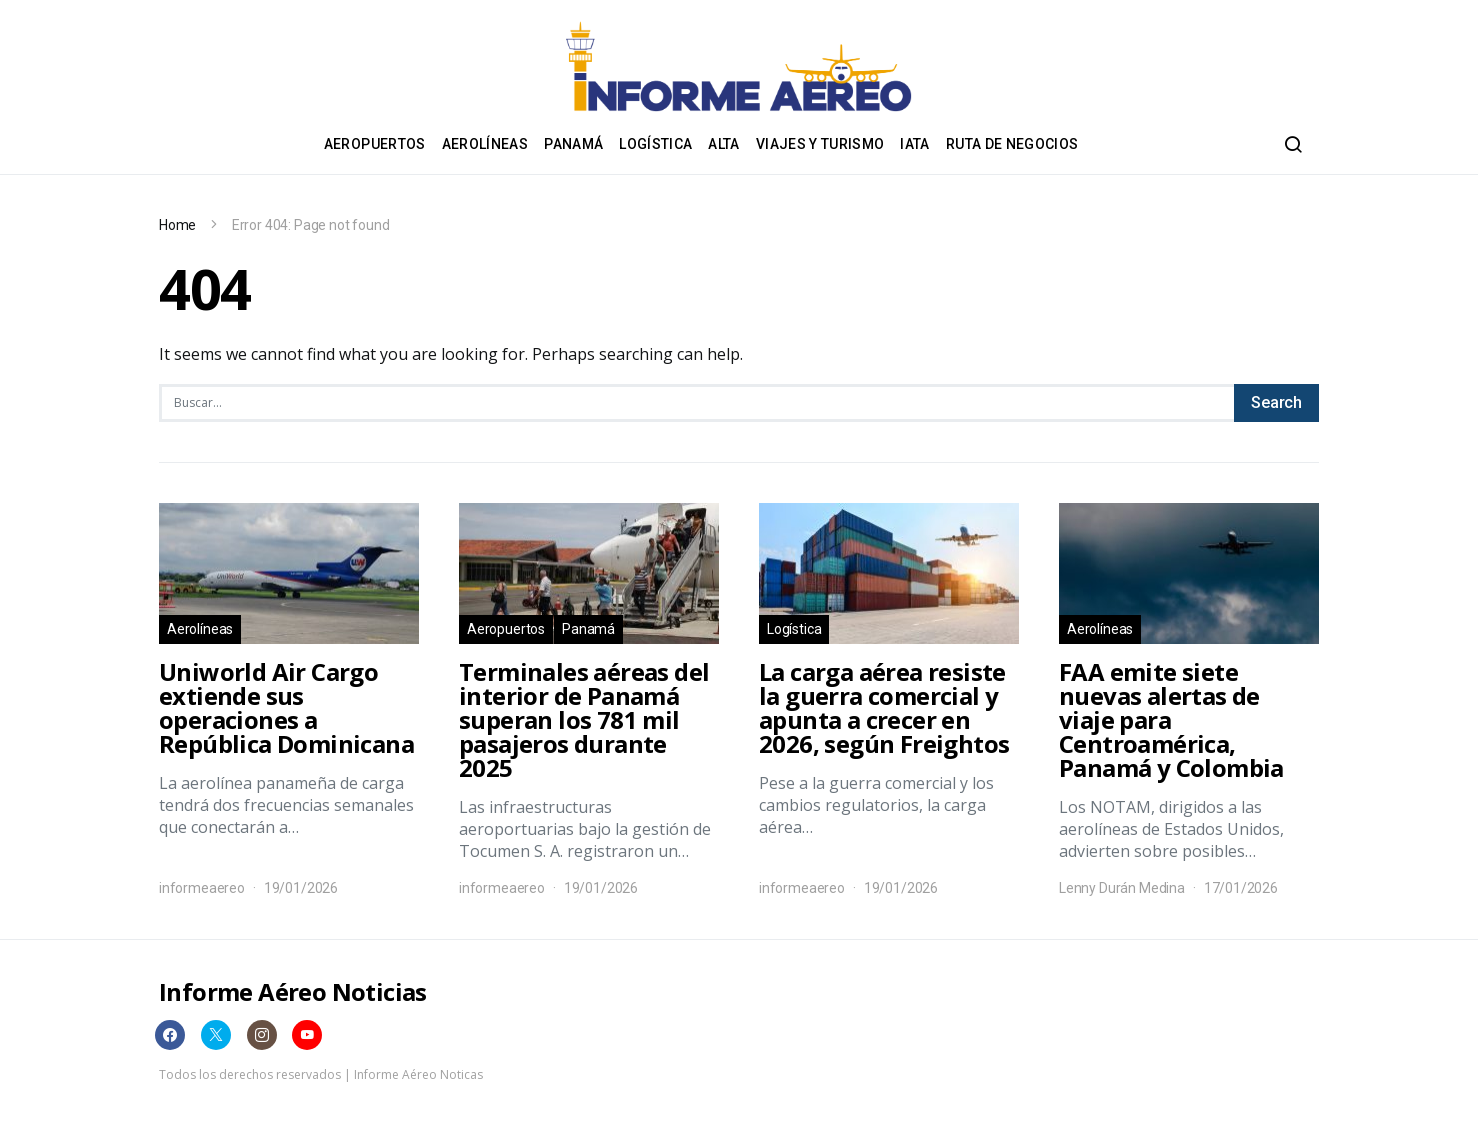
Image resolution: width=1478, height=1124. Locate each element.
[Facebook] (170, 1035)
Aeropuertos (375, 144)
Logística (655, 144)
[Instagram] (262, 1035)
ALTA (723, 144)
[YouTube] (307, 1035)
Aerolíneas (485, 144)
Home (177, 225)
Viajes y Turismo (820, 144)
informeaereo (202, 888)
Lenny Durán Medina (1122, 888)
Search (1276, 402)
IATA (914, 144)
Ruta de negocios (1012, 144)
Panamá (573, 144)
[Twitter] (216, 1035)
